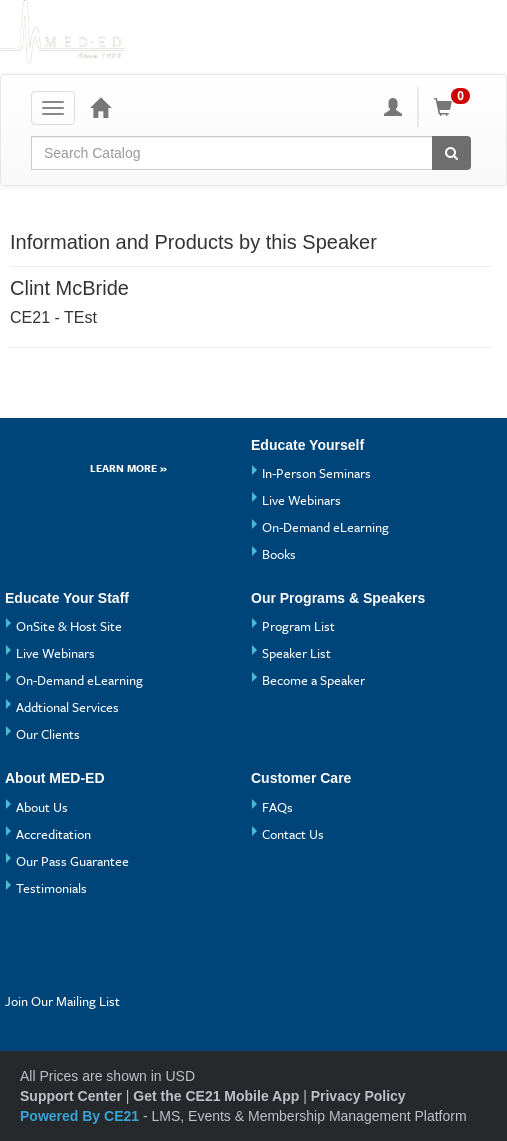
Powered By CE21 (81, 1116)
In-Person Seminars (316, 473)
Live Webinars (301, 500)
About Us (42, 807)
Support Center (71, 1096)
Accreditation (53, 834)
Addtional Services (67, 707)
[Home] (100, 107)
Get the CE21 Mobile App (216, 1096)
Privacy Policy (358, 1096)
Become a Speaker (313, 680)
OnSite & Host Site (69, 626)
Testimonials (51, 888)
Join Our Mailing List (62, 1001)
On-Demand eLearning (325, 527)
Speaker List (296, 653)
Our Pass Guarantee (72, 861)
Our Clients (48, 734)
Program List (298, 626)
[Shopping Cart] (455, 107)
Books (279, 554)
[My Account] (393, 107)
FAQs (277, 807)
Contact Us (293, 834)
